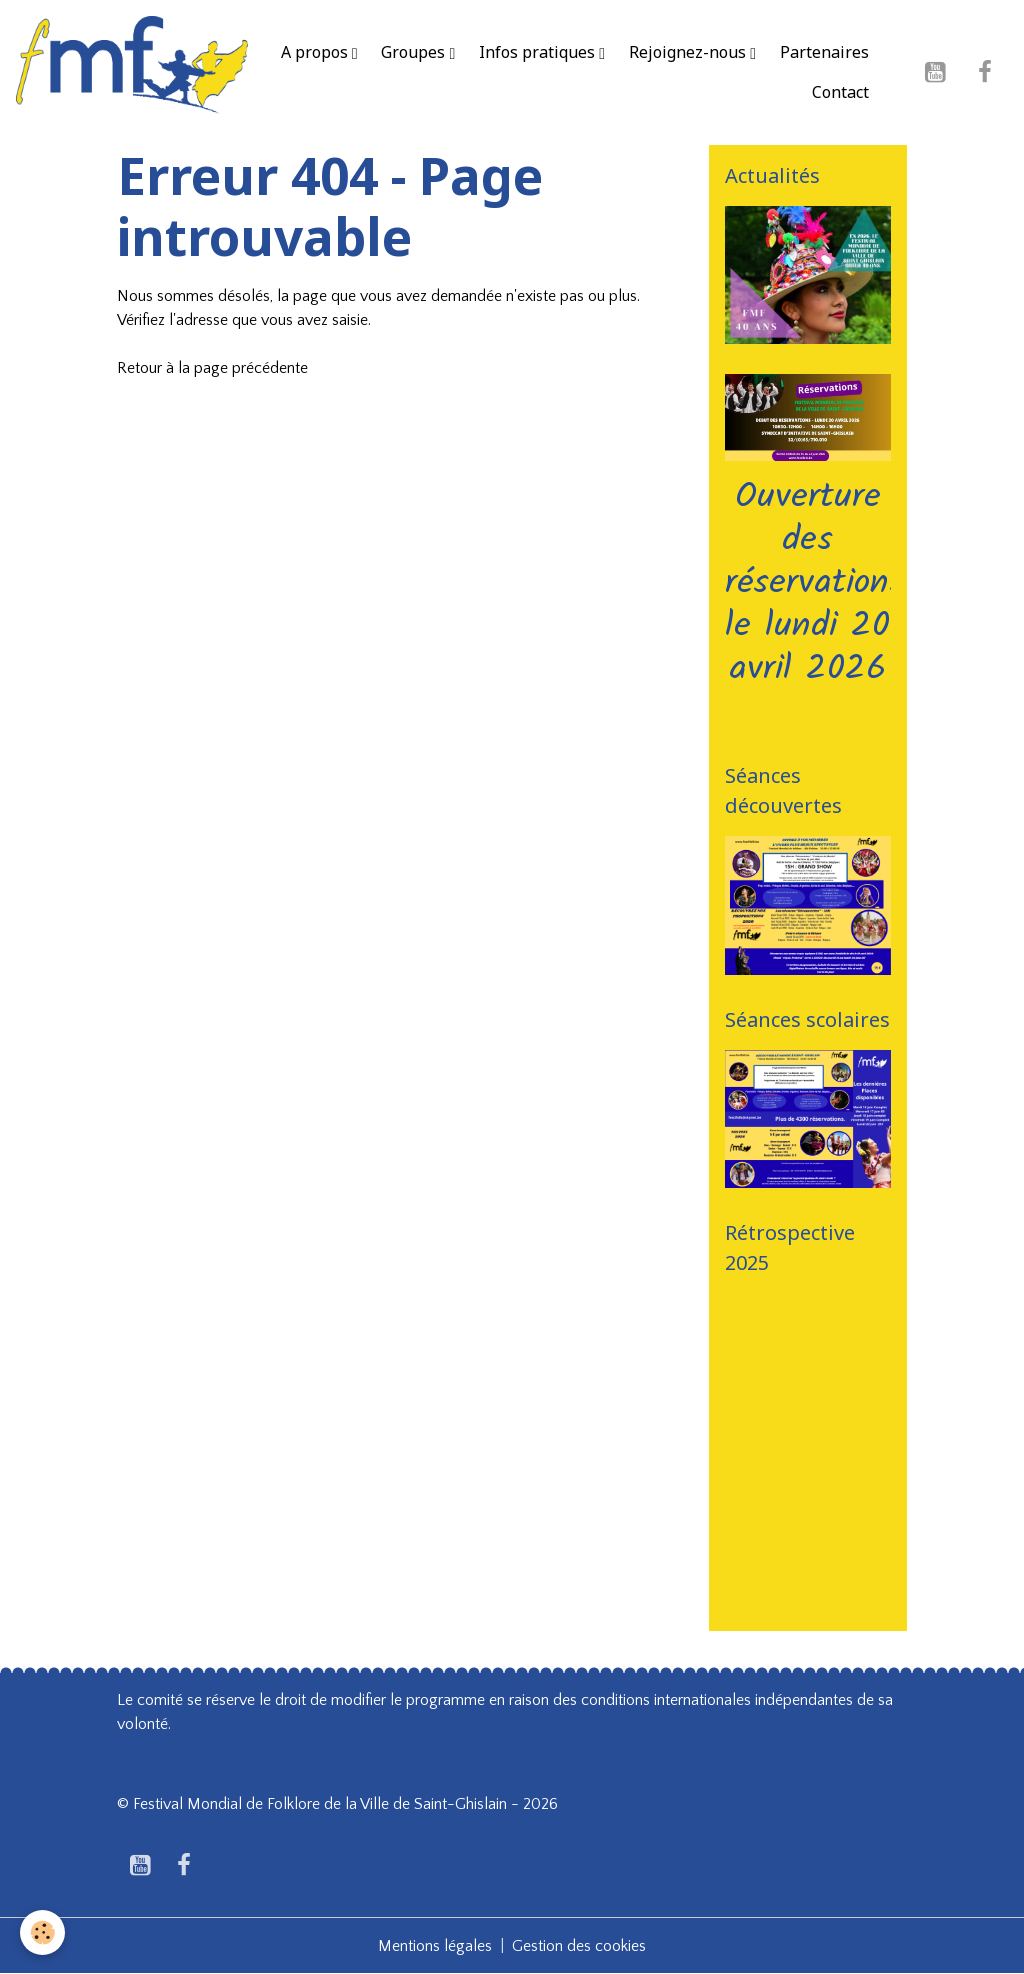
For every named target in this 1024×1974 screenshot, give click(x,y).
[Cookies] (42, 1932)
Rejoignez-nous (689, 52)
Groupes (415, 52)
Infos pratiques (539, 52)
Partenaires (824, 52)
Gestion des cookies (579, 1946)
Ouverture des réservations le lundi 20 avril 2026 (815, 583)
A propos (316, 52)
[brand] (132, 72)
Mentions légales (435, 1946)
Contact (840, 92)
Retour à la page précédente (212, 368)
